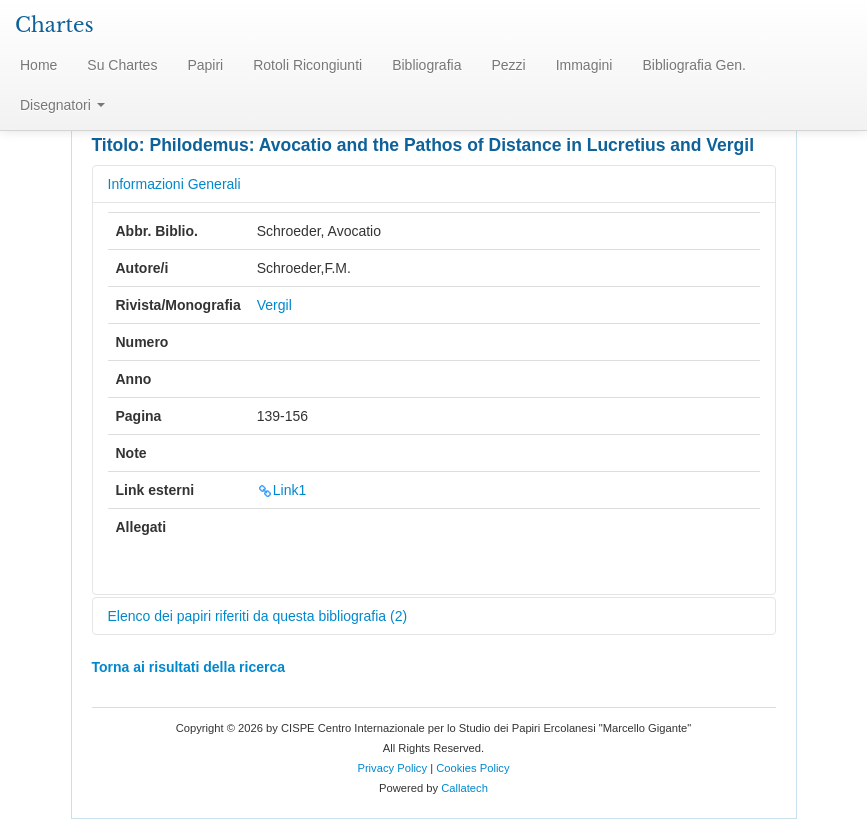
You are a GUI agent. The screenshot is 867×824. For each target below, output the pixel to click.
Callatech (464, 788)
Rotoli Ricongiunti (307, 65)
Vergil (274, 305)
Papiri (205, 65)
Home (38, 65)
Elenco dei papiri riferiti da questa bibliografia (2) (258, 616)
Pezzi (508, 65)
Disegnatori (62, 105)
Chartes (54, 25)
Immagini (584, 65)
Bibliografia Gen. (694, 65)
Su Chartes (122, 65)
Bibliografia (426, 65)
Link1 (281, 490)
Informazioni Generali (174, 184)
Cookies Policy (472, 768)
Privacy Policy (392, 768)
